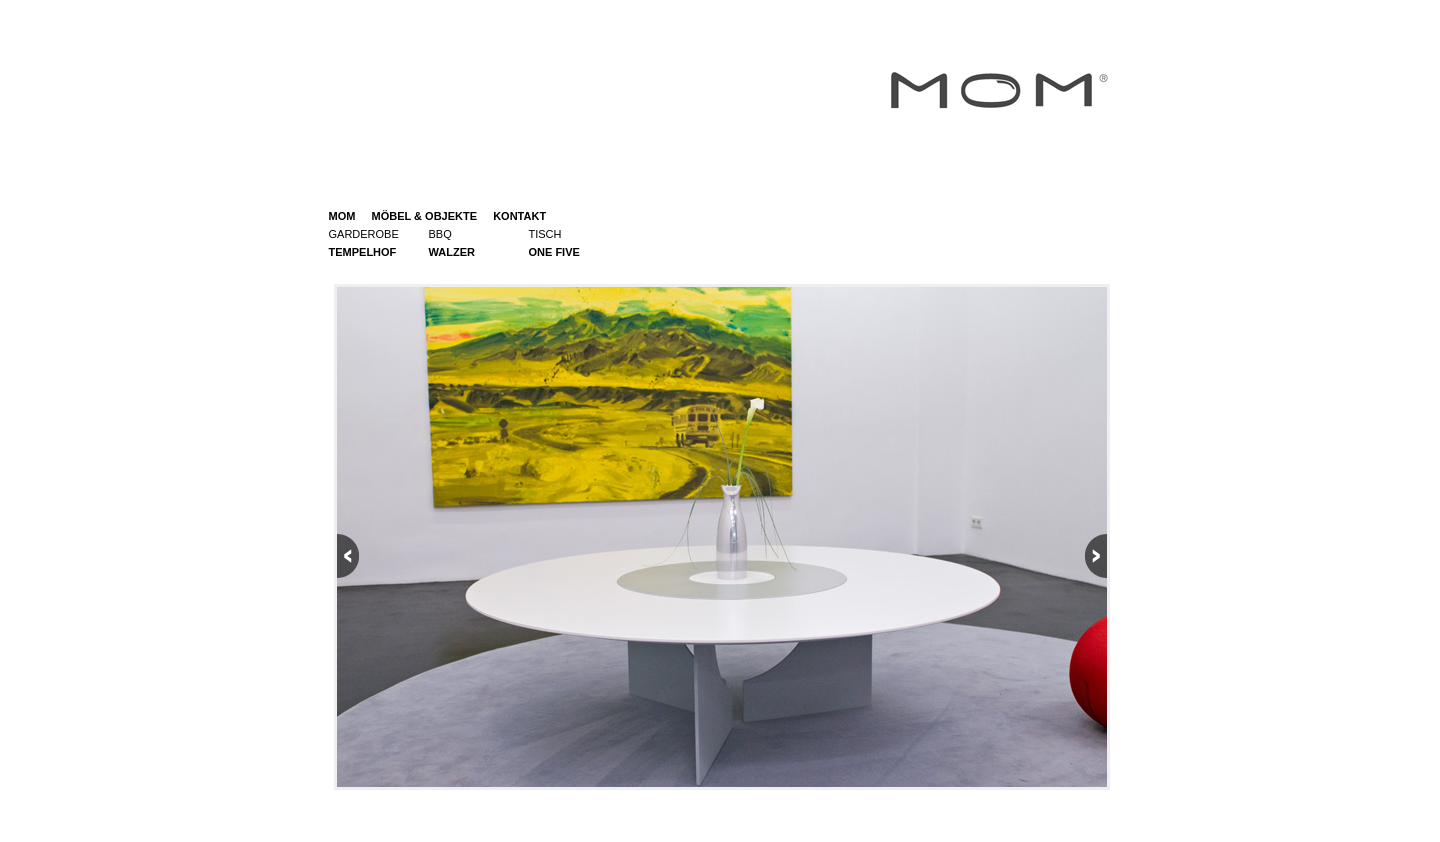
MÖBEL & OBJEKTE (418, 216)
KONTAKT (519, 216)
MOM (342, 216)
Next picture (913, 534)
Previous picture (530, 534)
